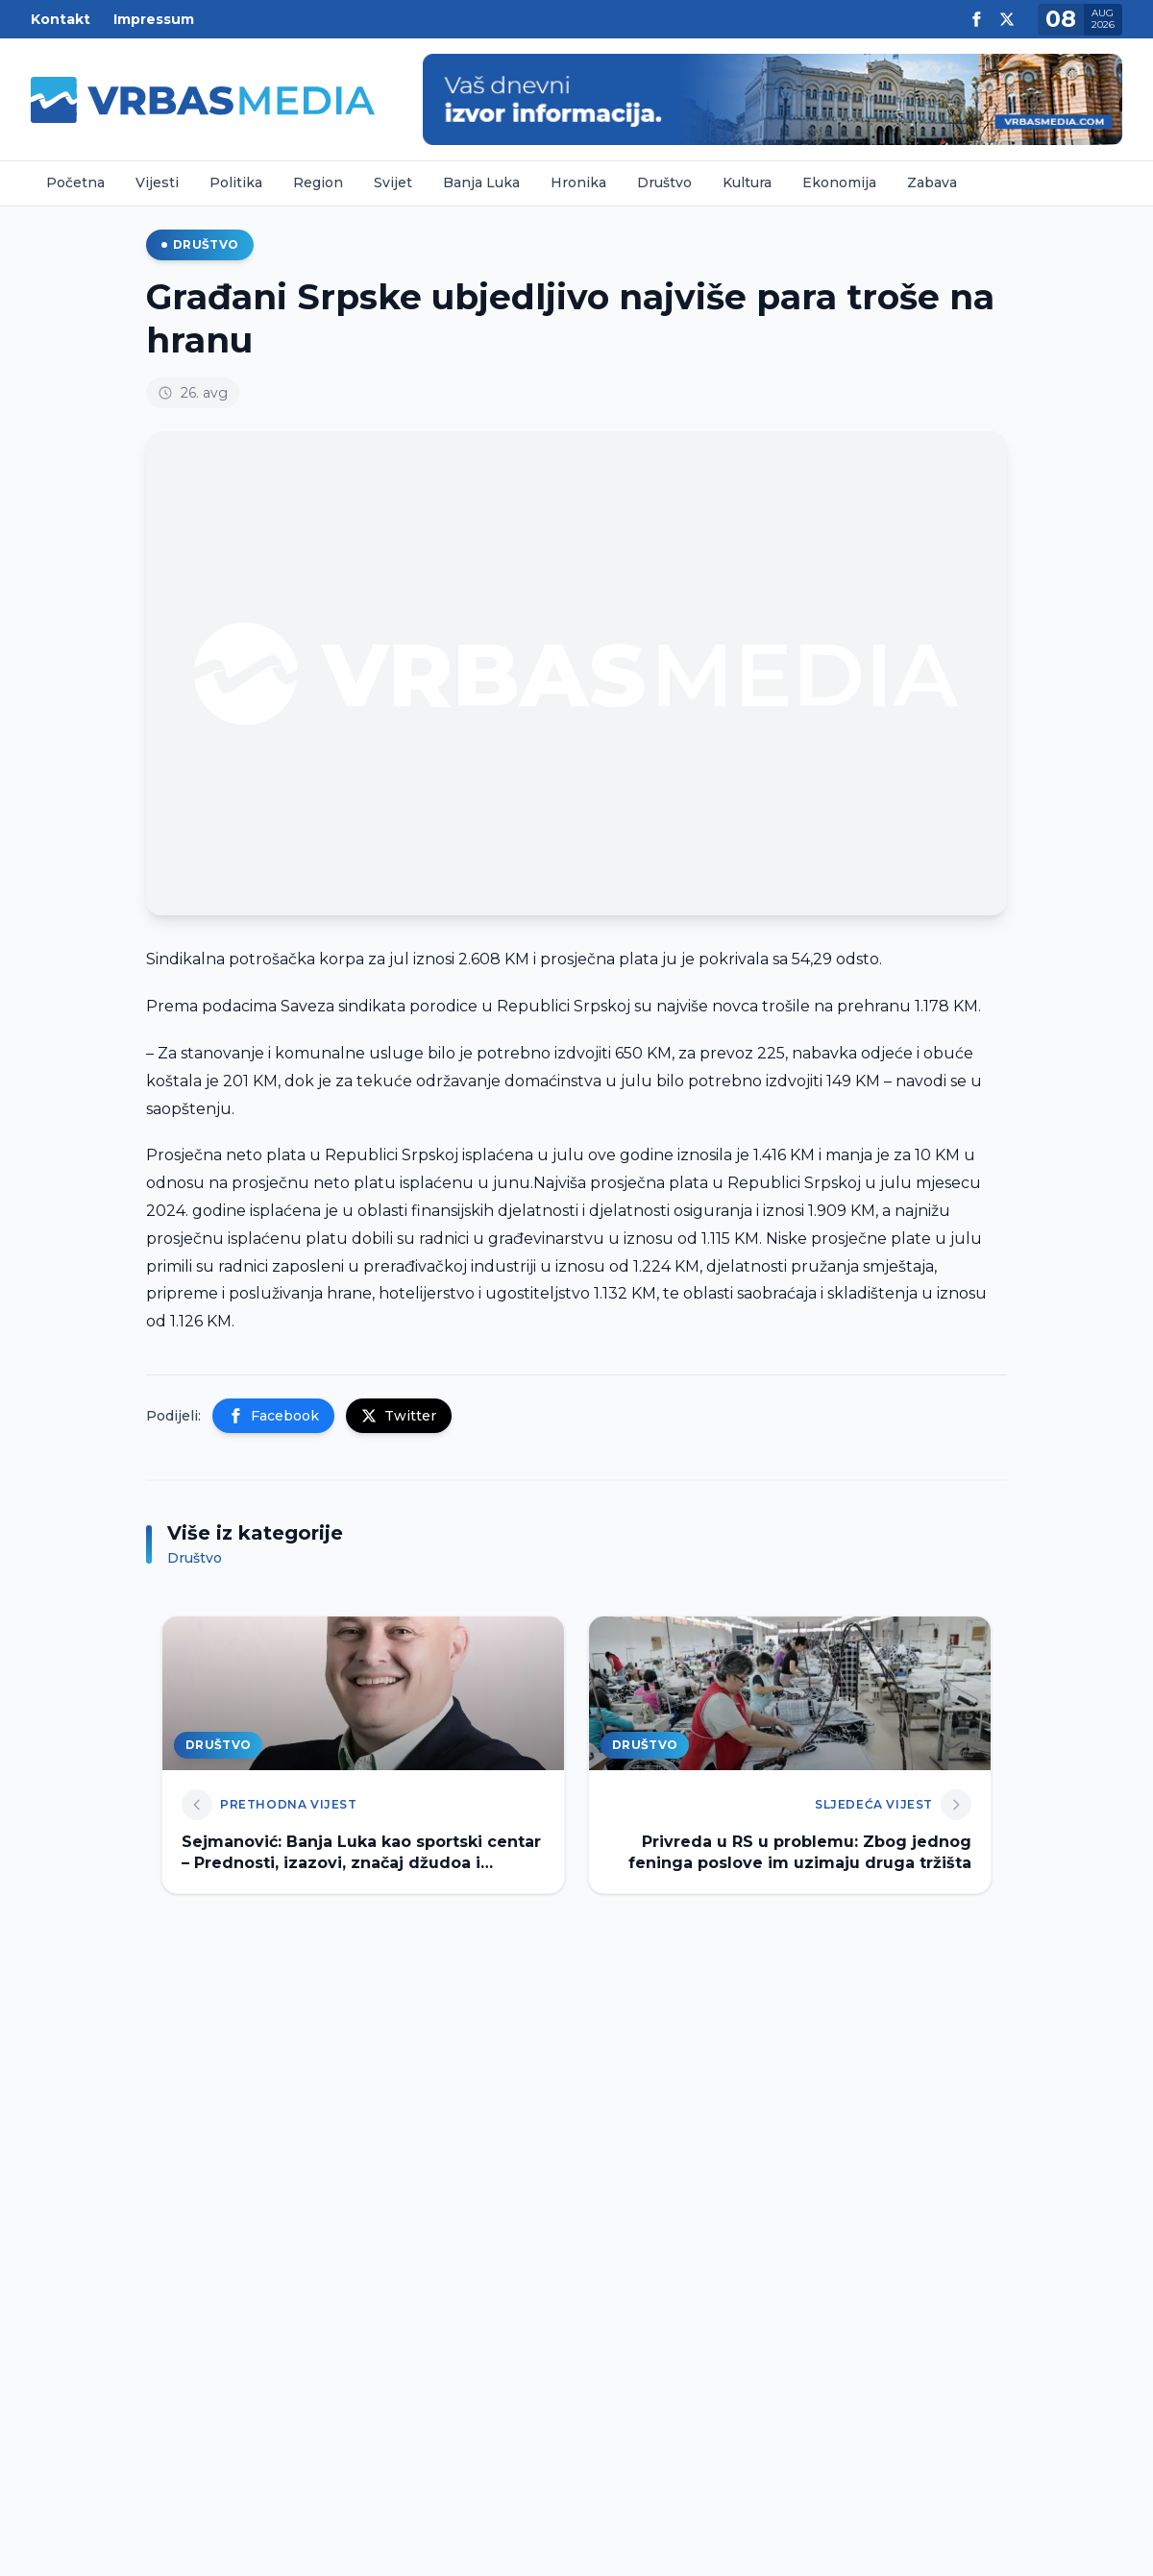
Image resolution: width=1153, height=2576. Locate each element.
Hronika (578, 182)
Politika (235, 182)
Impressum (153, 19)
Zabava (932, 182)
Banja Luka (481, 182)
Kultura (747, 182)
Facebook (273, 1415)
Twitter (398, 1415)
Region (318, 182)
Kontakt (60, 19)
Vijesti (157, 182)
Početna (75, 182)
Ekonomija (839, 182)
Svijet (393, 182)
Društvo (664, 182)
